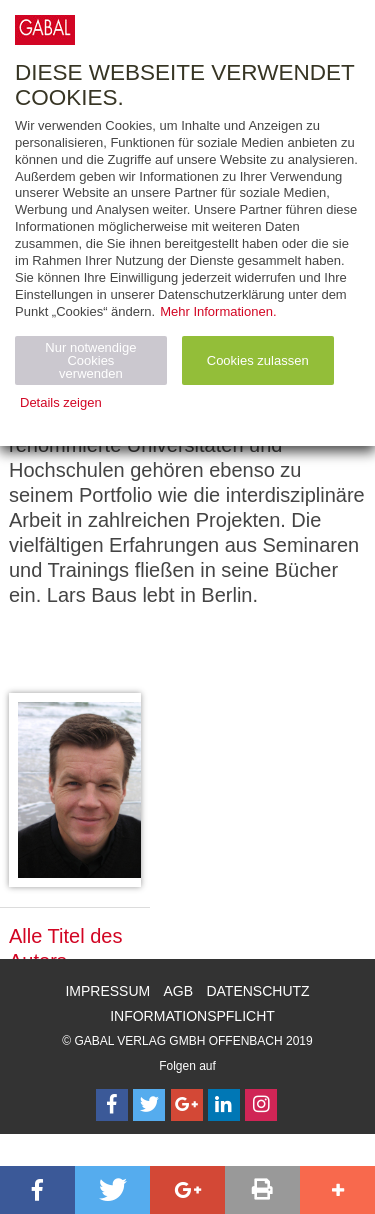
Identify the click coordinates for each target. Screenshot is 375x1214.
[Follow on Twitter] (149, 1105)
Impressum (107, 991)
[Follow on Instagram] (261, 1105)
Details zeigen (61, 402)
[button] (37, 1190)
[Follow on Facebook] (112, 1105)
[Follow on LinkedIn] (224, 1105)
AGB (179, 991)
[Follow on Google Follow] (187, 1105)
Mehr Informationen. (218, 311)
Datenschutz (257, 991)
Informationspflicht (192, 1016)
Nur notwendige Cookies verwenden (90, 360)
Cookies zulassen (258, 360)
